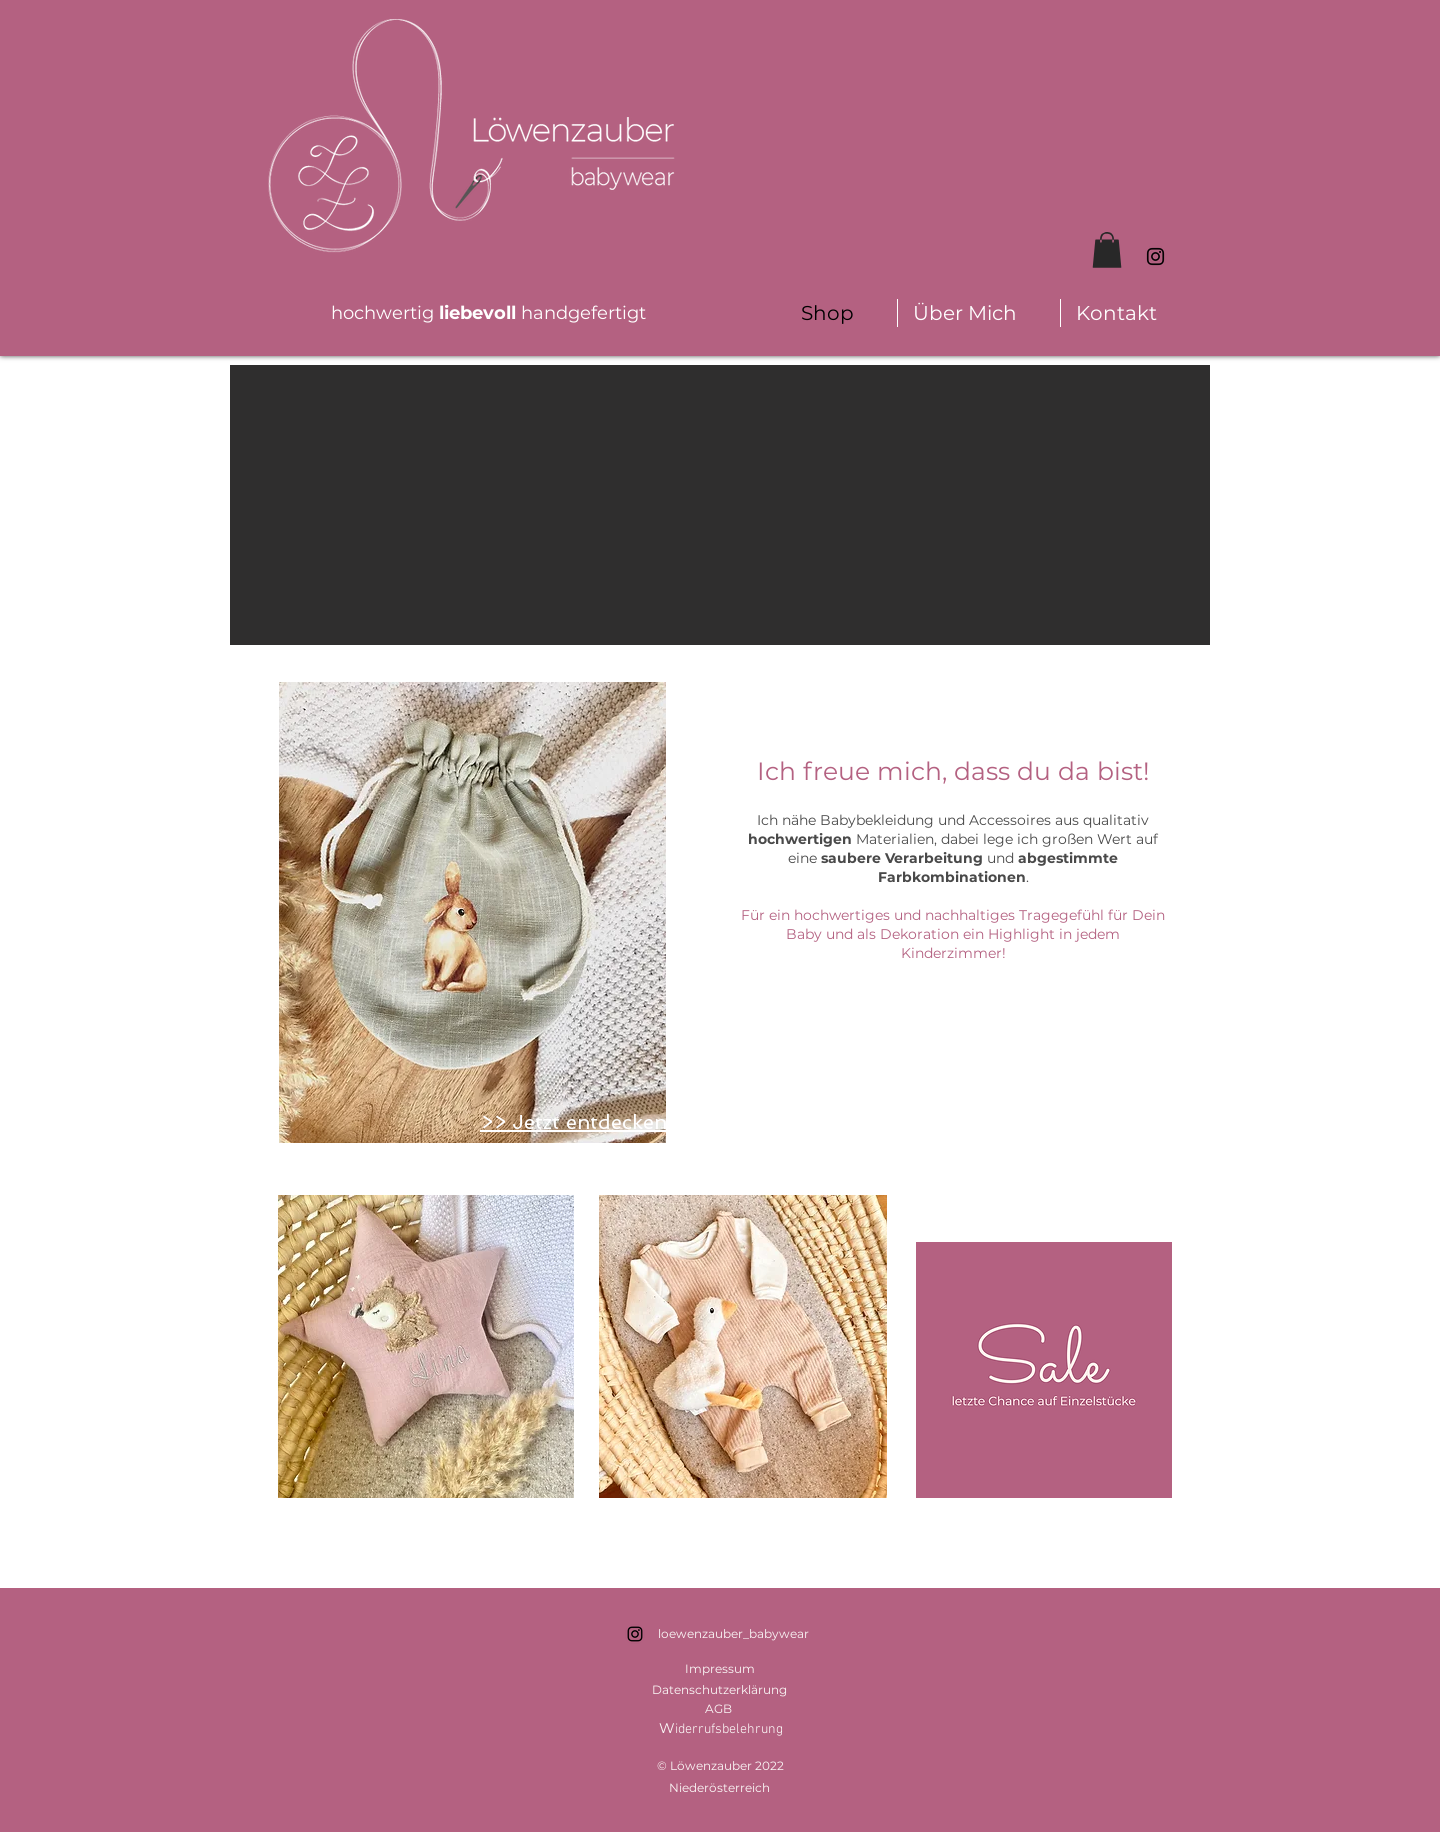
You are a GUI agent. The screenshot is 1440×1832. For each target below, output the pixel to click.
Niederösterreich (719, 1787)
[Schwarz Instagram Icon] (1155, 256)
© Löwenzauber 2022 (720, 1765)
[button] (1107, 250)
